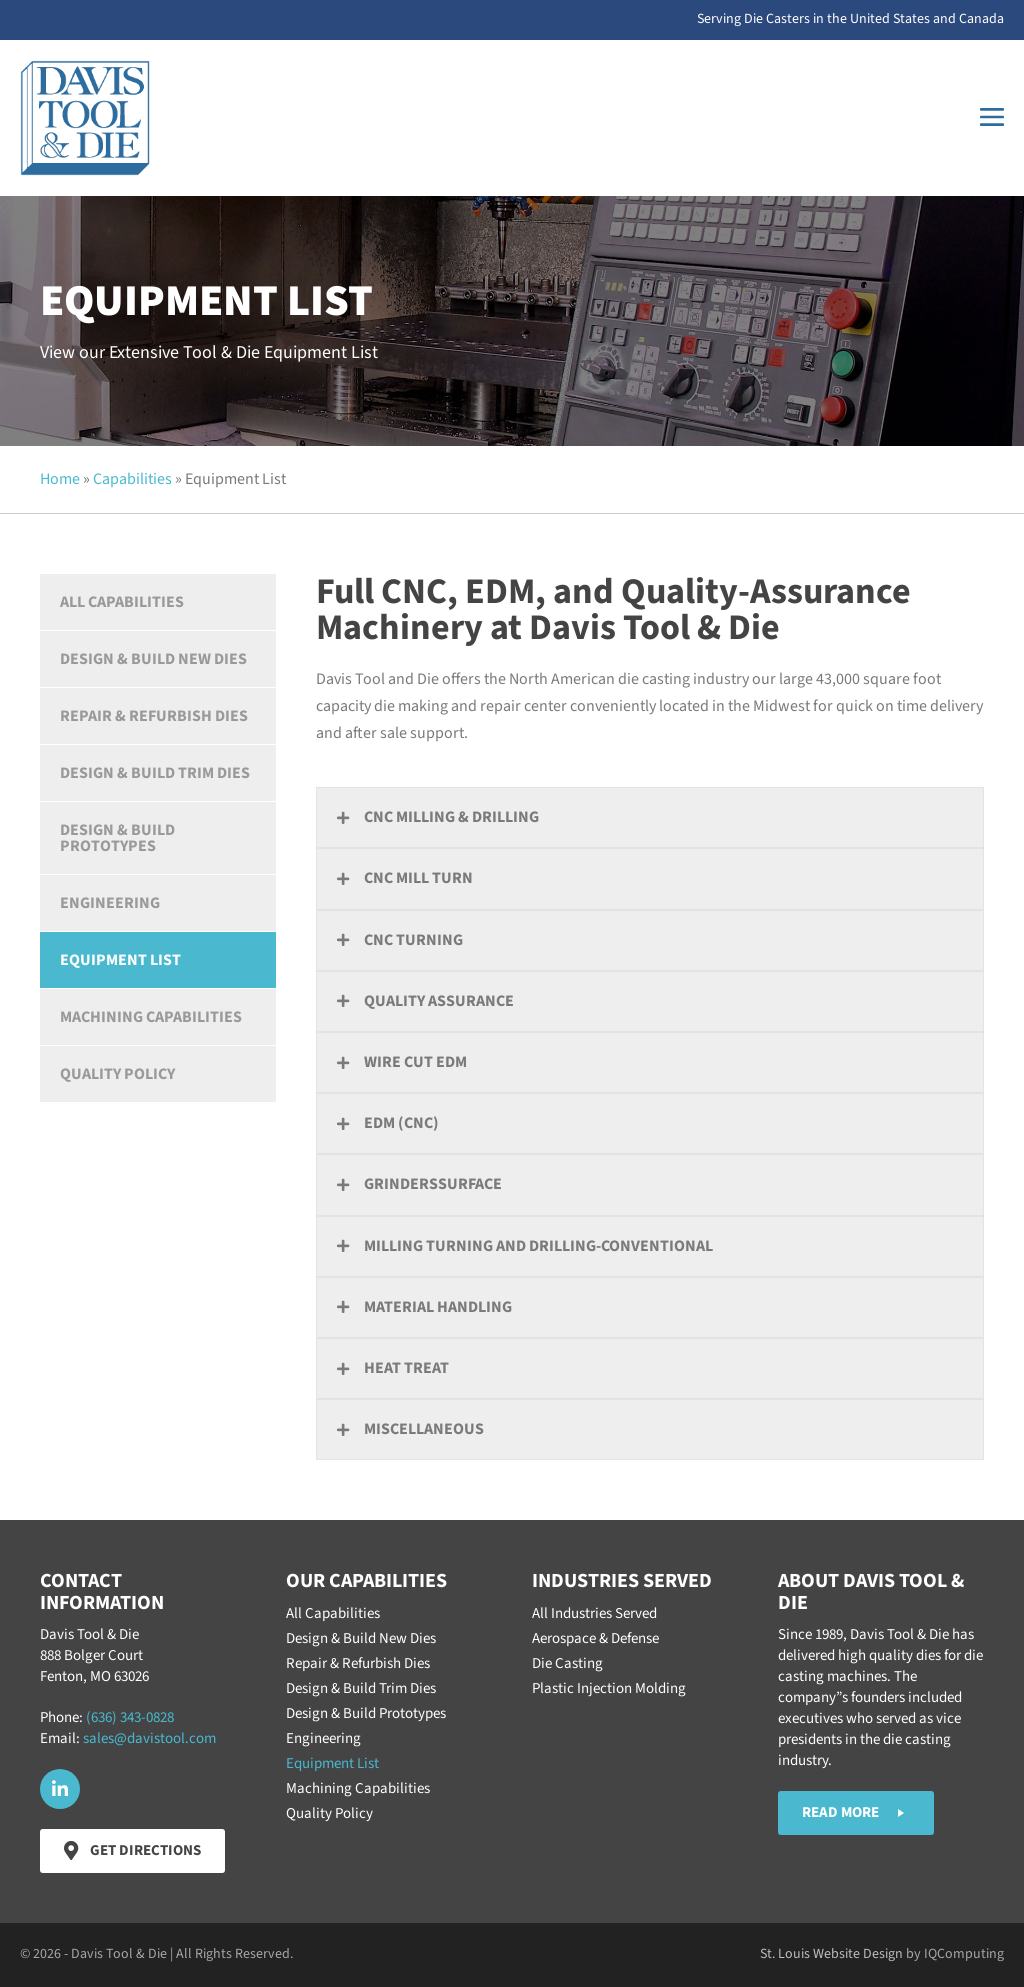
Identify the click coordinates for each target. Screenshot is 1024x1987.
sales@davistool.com (149, 1738)
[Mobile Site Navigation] (992, 117)
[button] (650, 817)
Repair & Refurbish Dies (154, 716)
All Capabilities (122, 602)
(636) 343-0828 (130, 1717)
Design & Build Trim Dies (155, 773)
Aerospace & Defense (595, 1638)
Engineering (110, 903)
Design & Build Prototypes (117, 838)
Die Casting (567, 1663)
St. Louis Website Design (831, 1954)
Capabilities (132, 479)
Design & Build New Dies (153, 659)
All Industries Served (594, 1613)
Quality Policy (117, 1074)
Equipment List (120, 960)
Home (60, 479)
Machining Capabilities (151, 1017)
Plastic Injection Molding (609, 1688)
